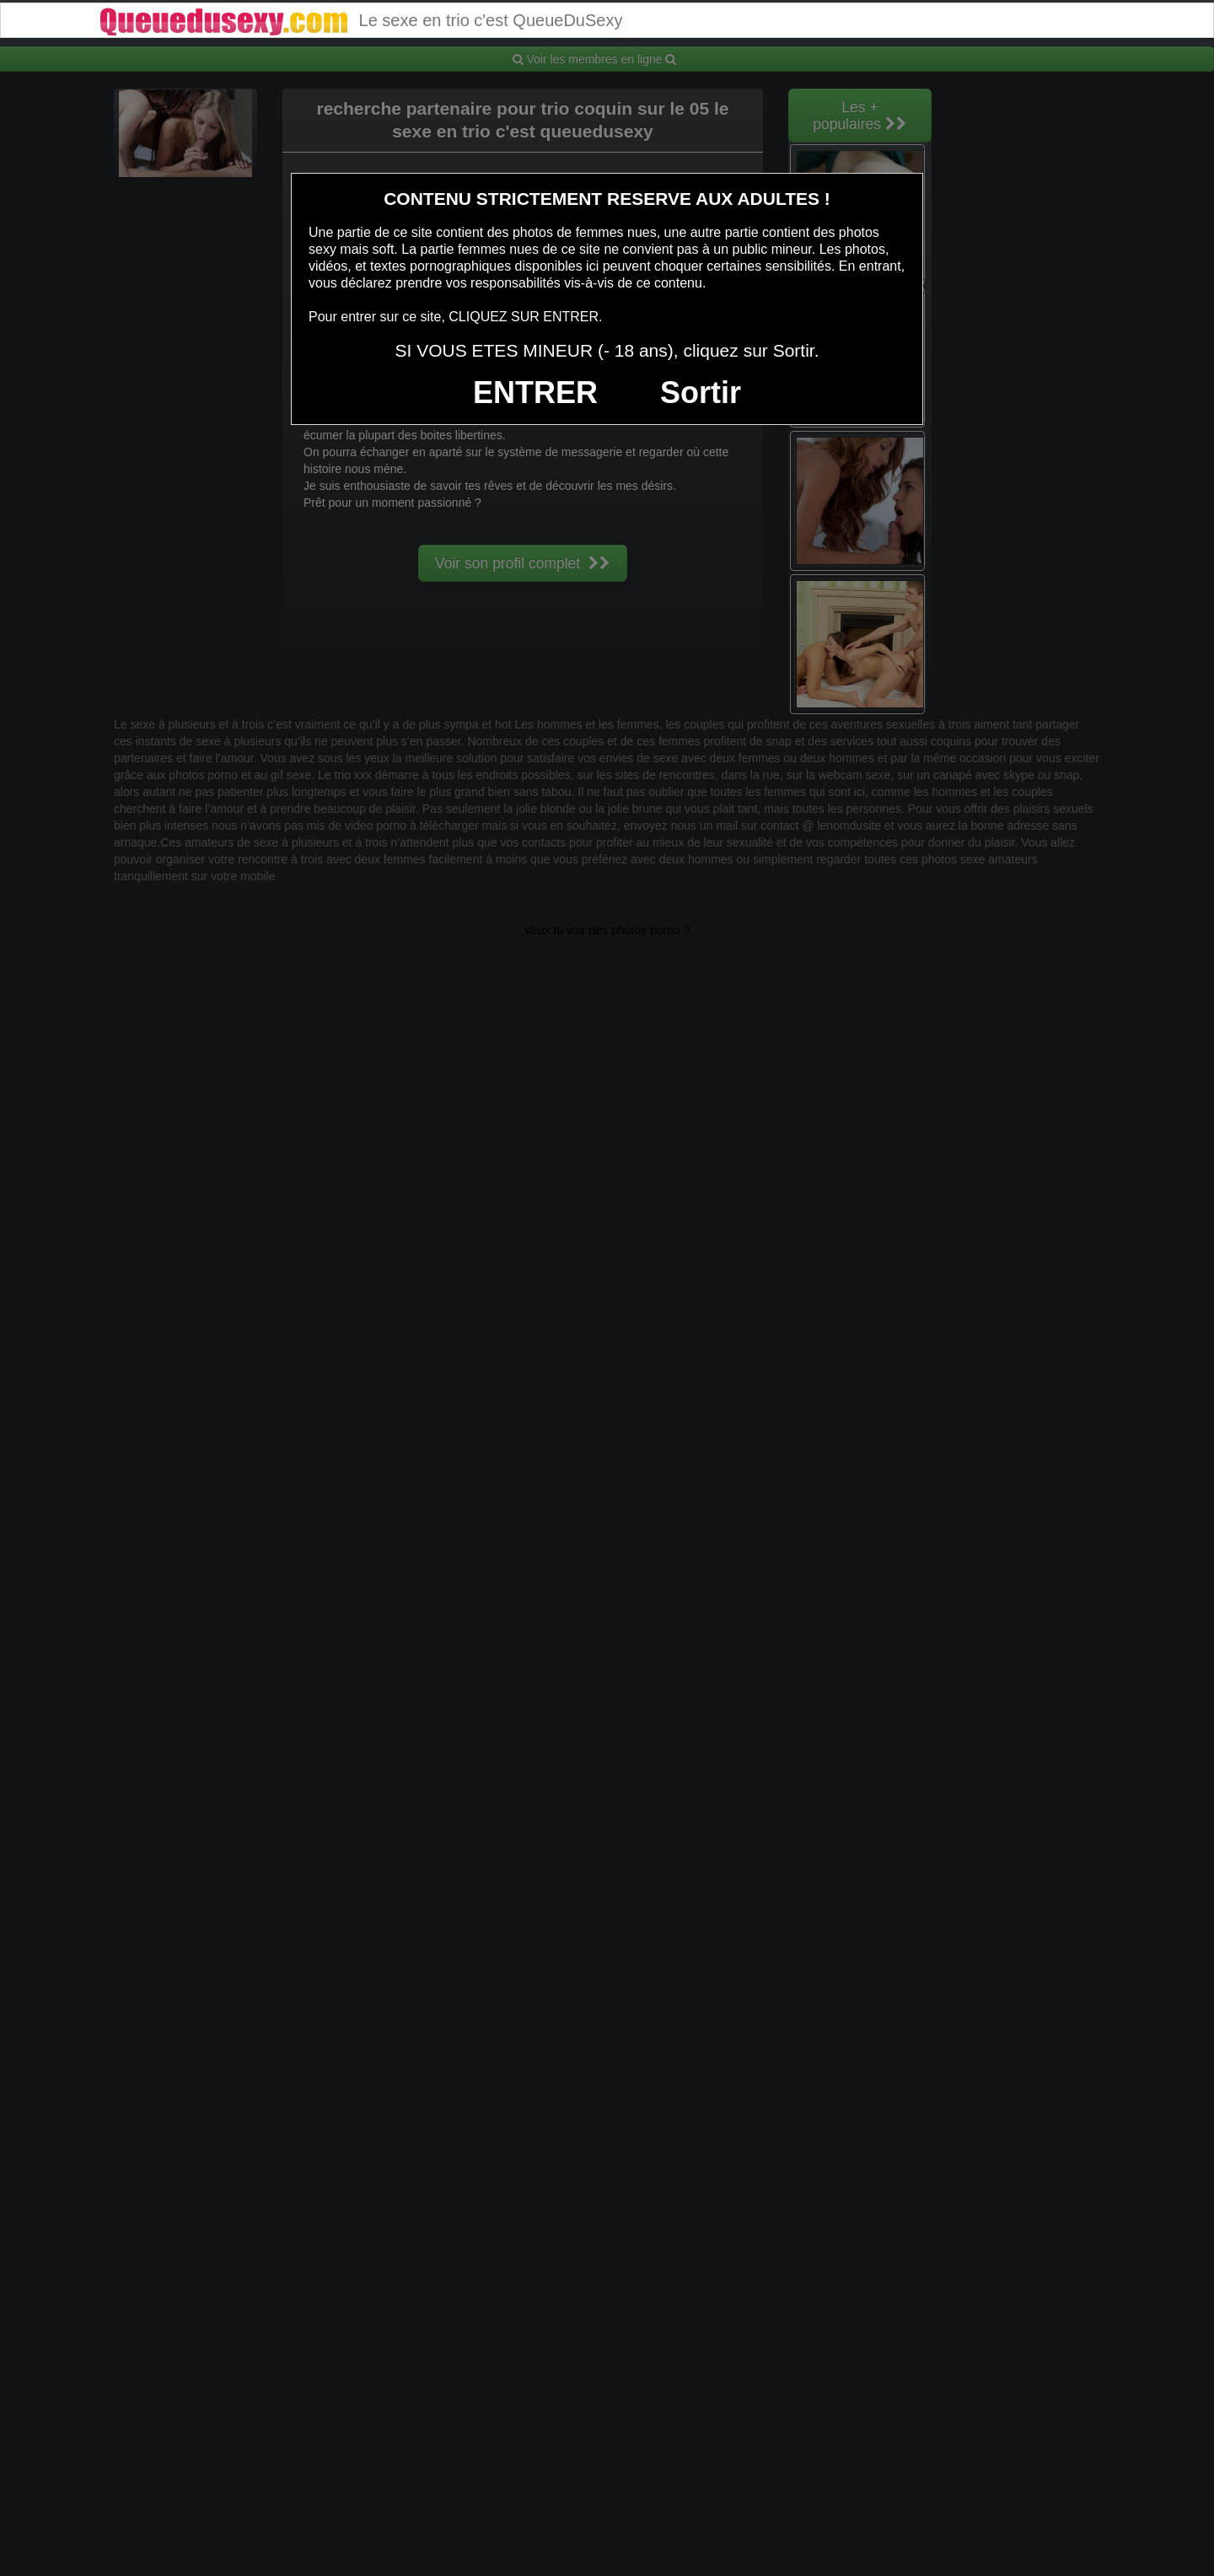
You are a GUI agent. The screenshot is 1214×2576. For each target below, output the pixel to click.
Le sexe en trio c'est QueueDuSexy (359, 20)
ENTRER (535, 392)
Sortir (700, 392)
